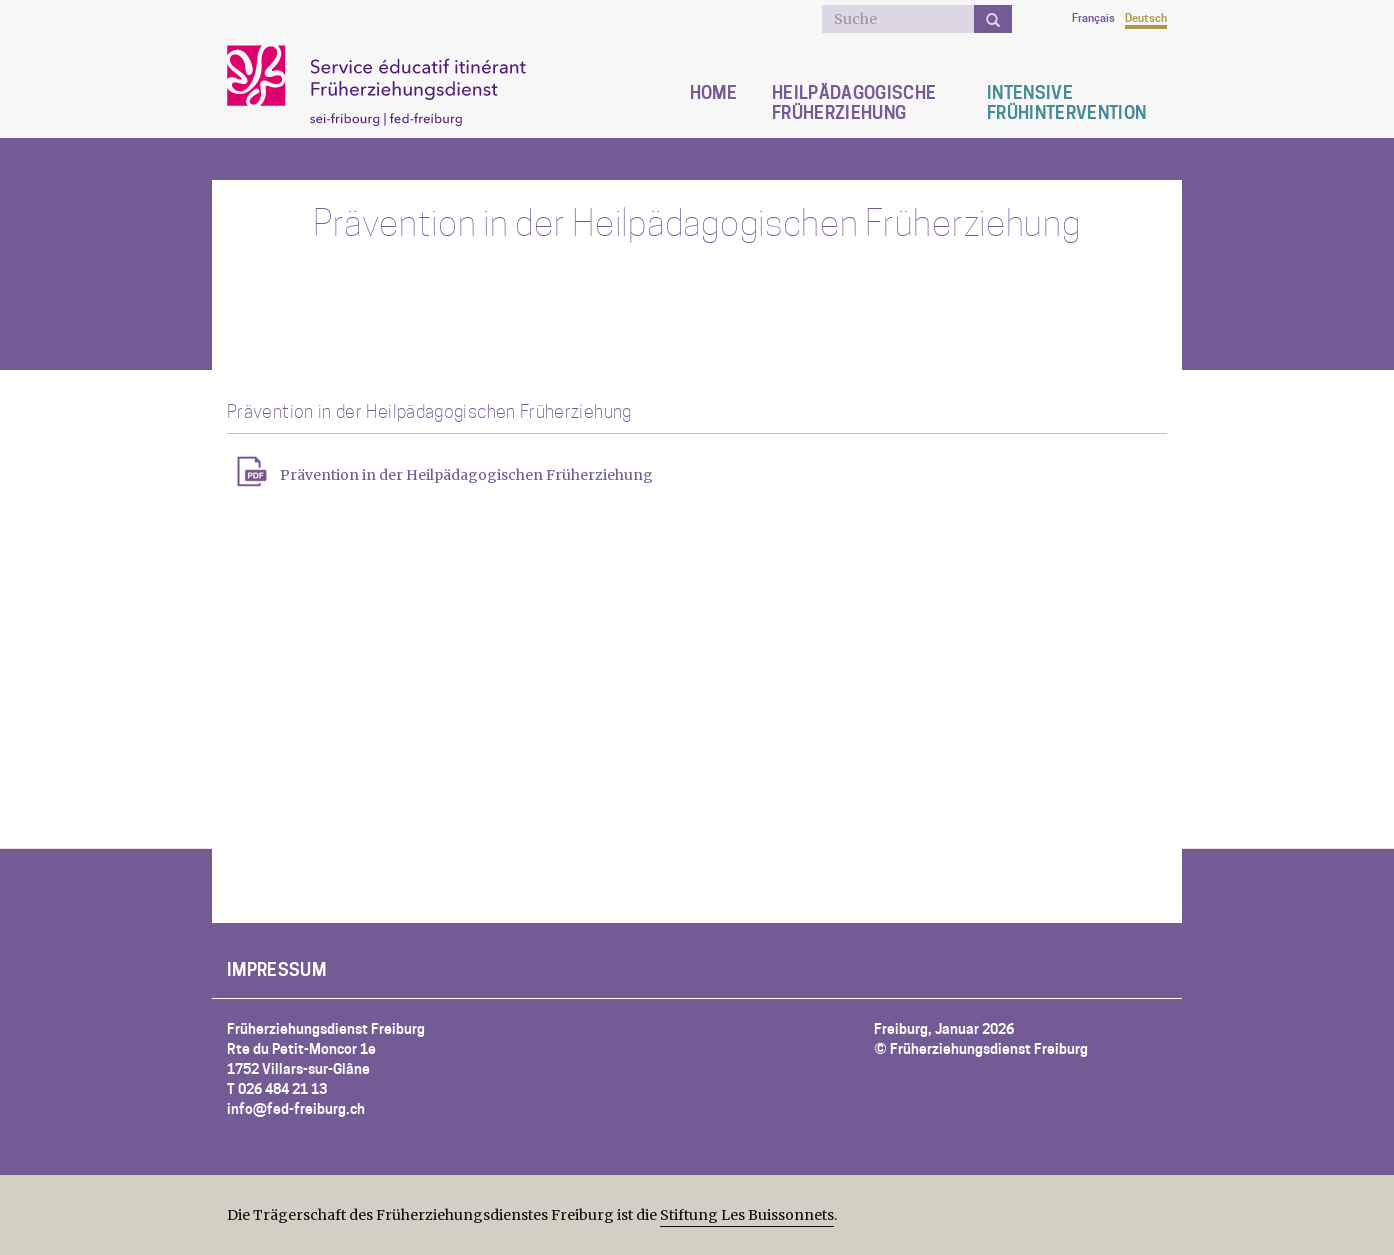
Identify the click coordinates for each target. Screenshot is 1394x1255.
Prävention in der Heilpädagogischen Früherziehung (466, 475)
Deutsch (1146, 18)
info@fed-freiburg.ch (296, 1108)
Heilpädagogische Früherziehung (854, 103)
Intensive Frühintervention (1066, 103)
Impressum (276, 970)
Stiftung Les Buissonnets (747, 1215)
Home (713, 93)
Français (1093, 18)
